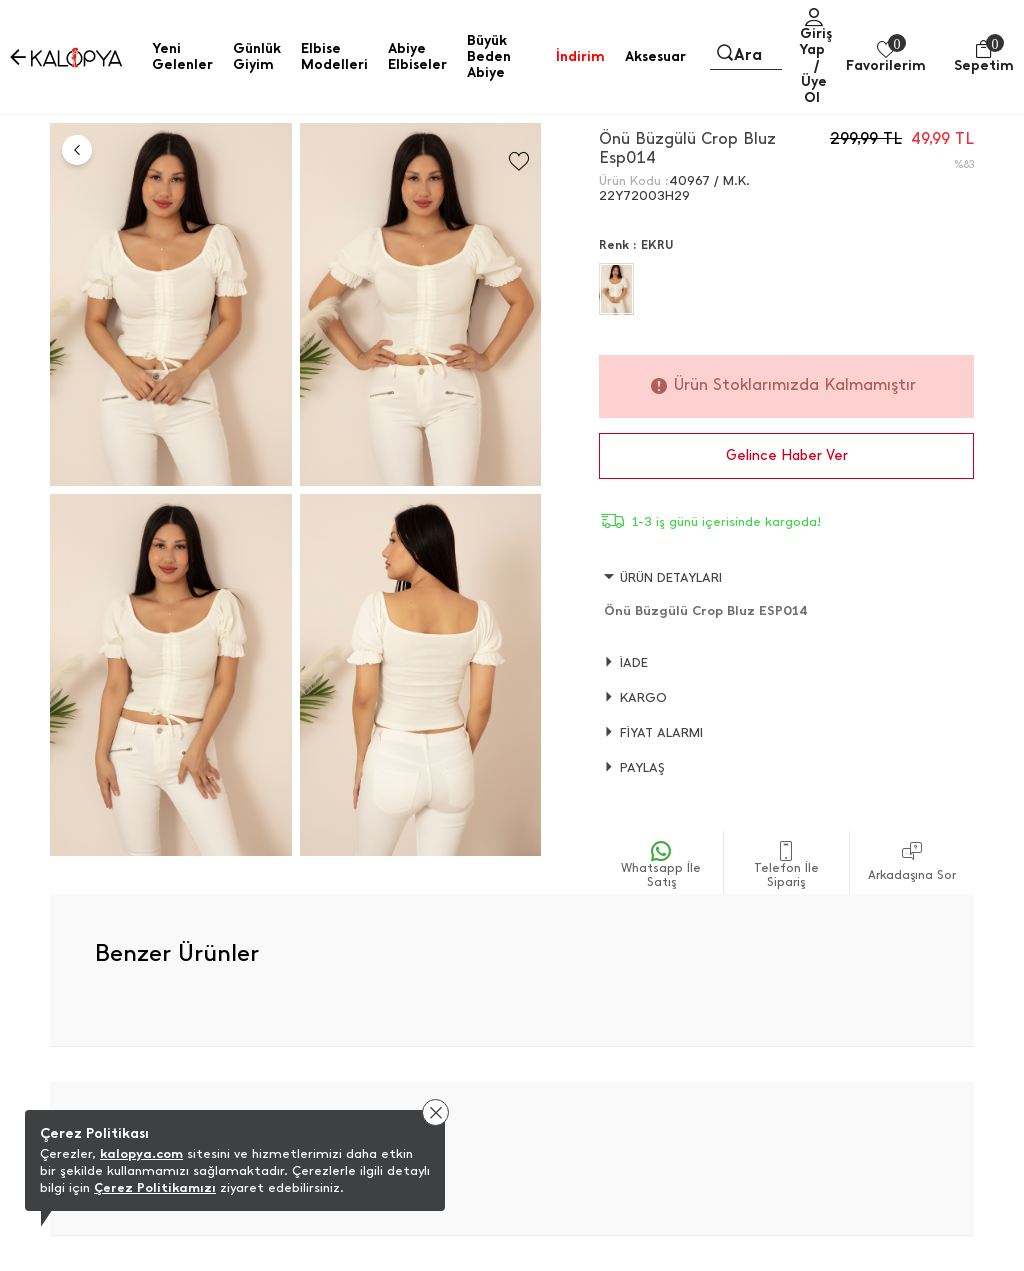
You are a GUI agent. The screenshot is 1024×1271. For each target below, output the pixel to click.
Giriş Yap (815, 41)
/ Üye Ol (814, 81)
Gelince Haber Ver (787, 455)
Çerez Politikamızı (155, 1187)
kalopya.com (141, 1153)
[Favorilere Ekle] (519, 161)
